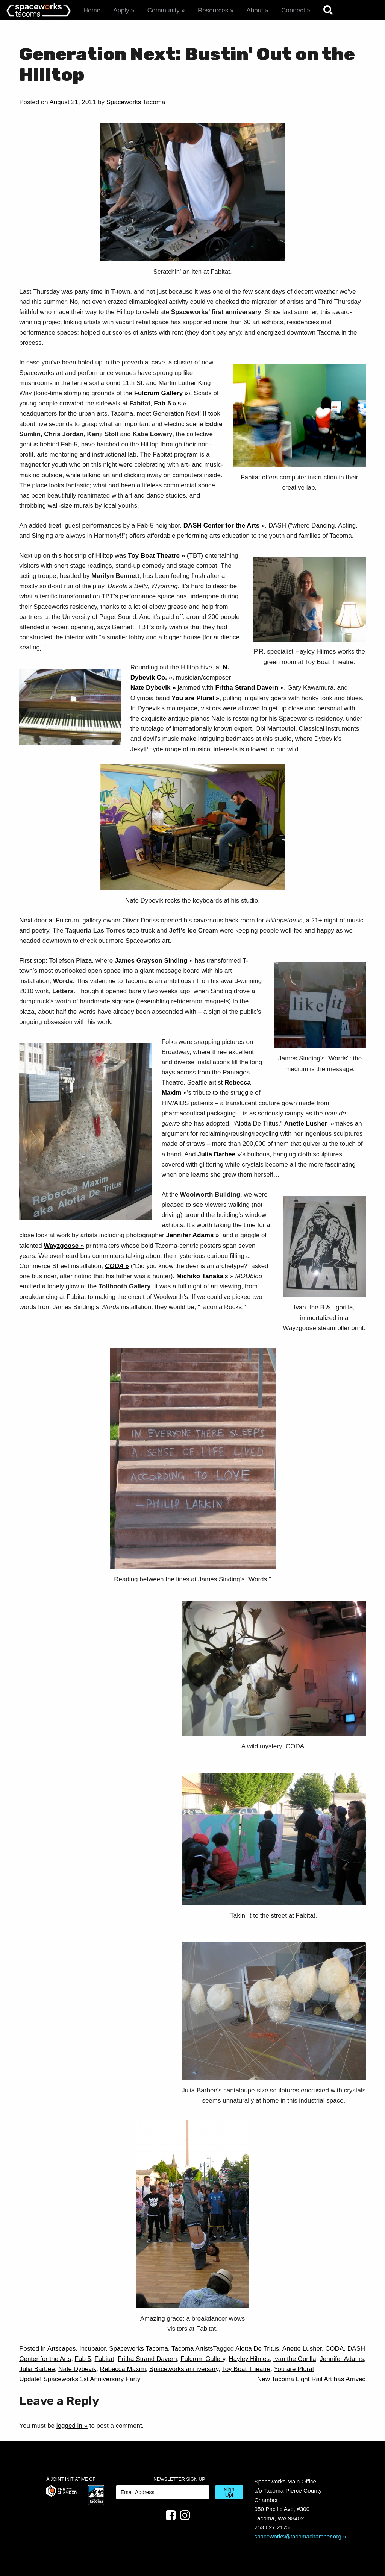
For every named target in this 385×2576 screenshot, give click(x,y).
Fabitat (104, 2358)
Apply (121, 10)
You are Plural (192, 698)
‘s (178, 403)
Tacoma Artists (192, 2348)
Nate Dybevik (150, 687)
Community (163, 10)
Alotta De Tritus (257, 2348)
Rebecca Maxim (123, 2369)
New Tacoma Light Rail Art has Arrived (311, 2379)
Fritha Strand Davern (247, 687)
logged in (69, 2425)
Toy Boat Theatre (154, 555)
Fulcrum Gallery (158, 393)
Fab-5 (162, 403)
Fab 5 (83, 2358)
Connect (293, 10)
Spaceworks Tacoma (135, 102)
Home (91, 10)
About (254, 10)
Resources (213, 10)
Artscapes (61, 2348)
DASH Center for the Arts (221, 525)
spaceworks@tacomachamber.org (297, 2536)
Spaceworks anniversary (183, 2369)
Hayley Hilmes (249, 2358)
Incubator (92, 2348)
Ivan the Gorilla (294, 2358)
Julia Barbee (37, 2369)
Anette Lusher (306, 1123)
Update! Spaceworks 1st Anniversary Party (79, 2379)
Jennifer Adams (190, 1235)
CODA (334, 2348)
